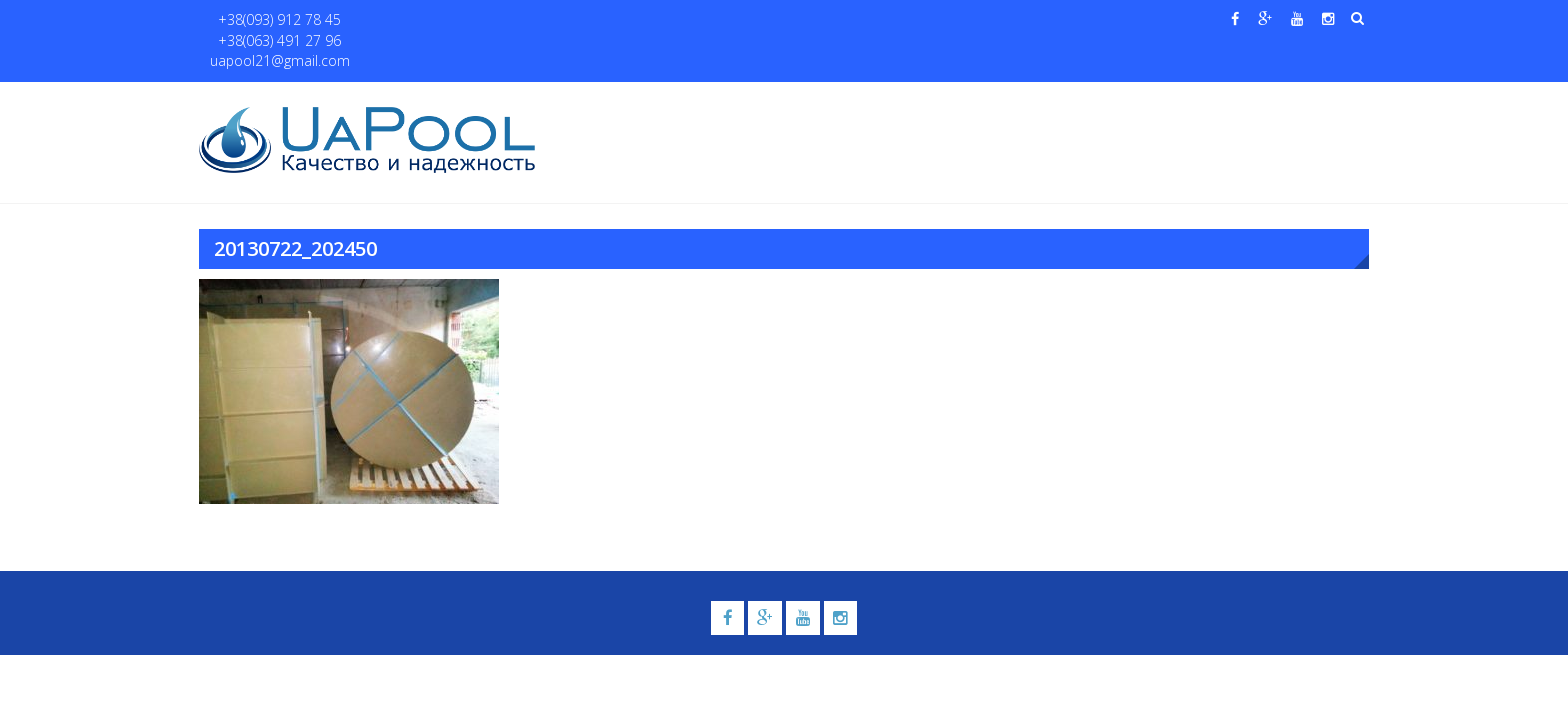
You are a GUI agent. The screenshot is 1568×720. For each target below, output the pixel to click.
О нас (659, 101)
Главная (592, 101)
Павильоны (1160, 101)
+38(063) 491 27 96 (402, 20)
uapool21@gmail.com (543, 20)
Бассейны (730, 101)
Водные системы (1024, 101)
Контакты (1272, 101)
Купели (827, 101)
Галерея (919, 101)
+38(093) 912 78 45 (270, 20)
